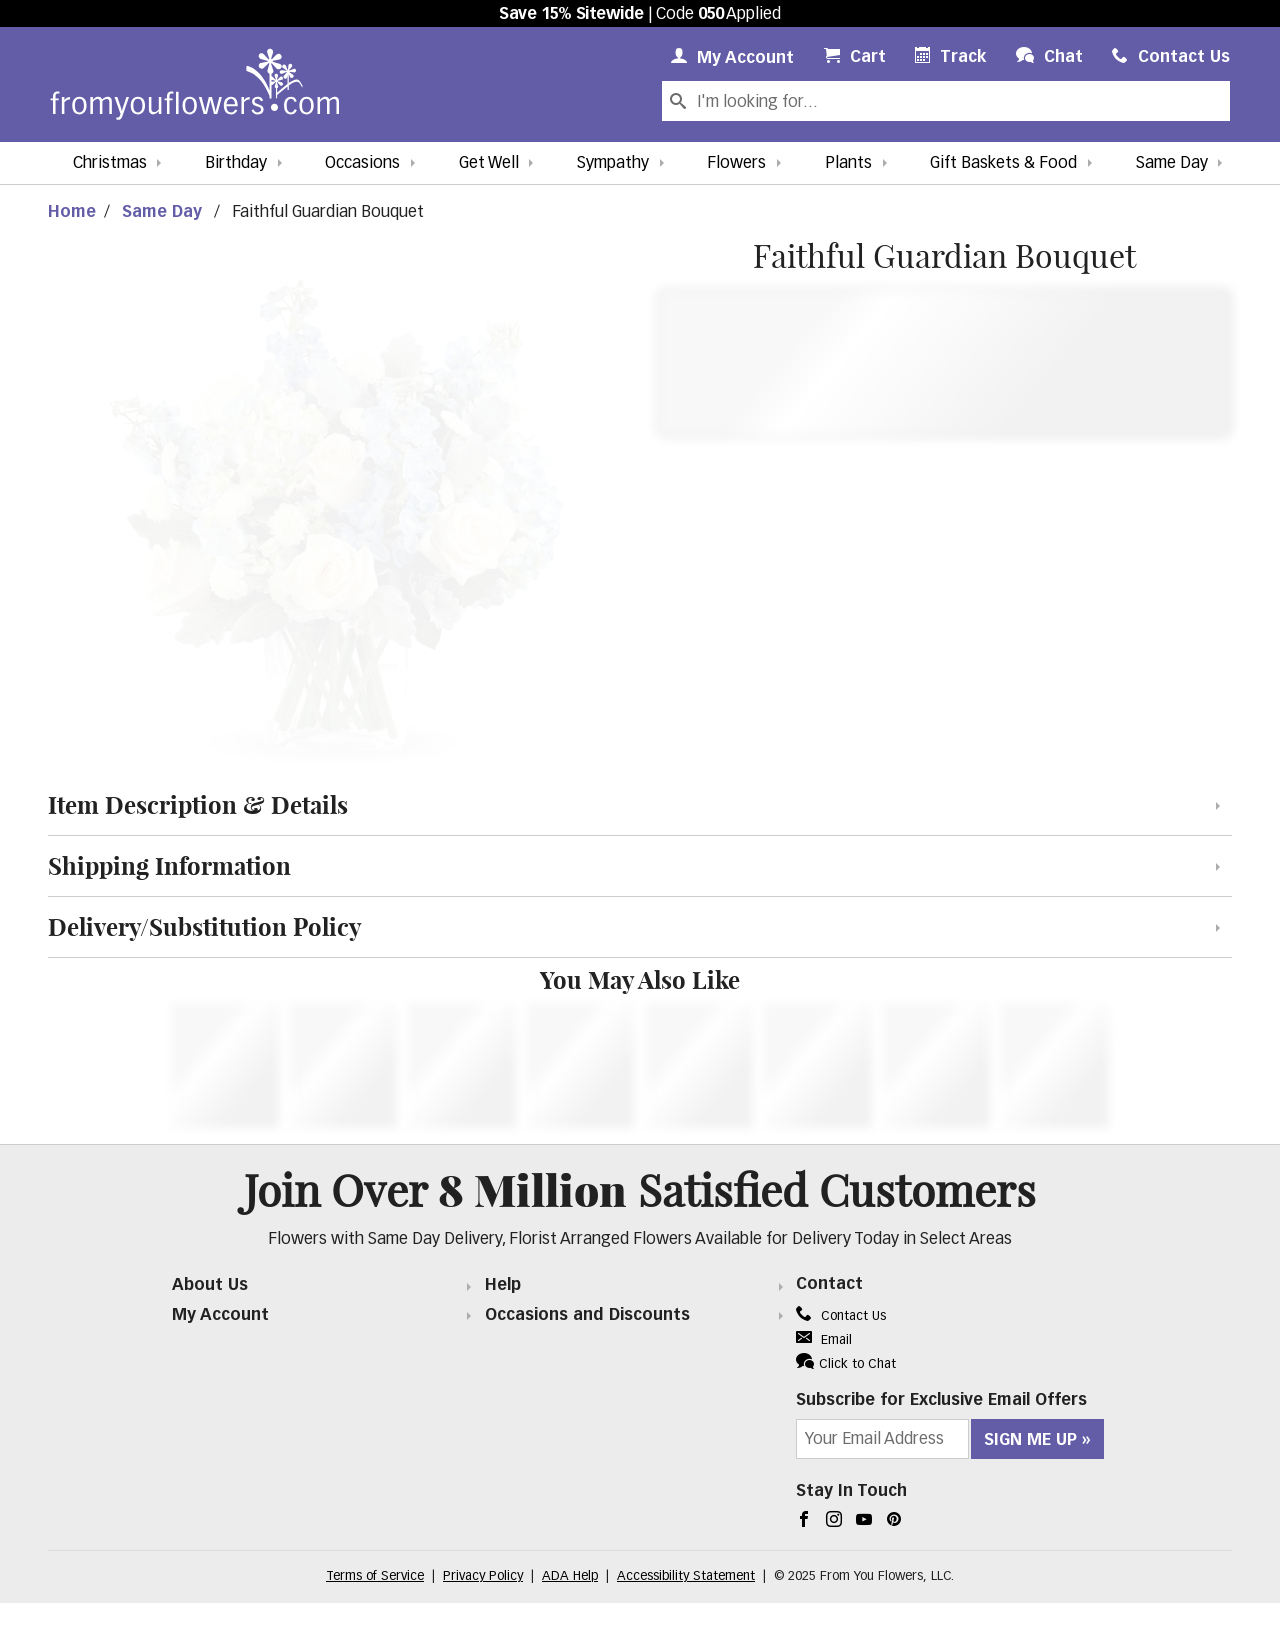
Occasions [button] (362, 164)
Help (503, 1286)
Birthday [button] (236, 164)
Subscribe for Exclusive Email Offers (941, 1401)
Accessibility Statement (686, 1576)
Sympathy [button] (613, 164)
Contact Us (841, 1316)
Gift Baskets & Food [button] (1003, 164)
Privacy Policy (483, 1576)
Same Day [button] (1172, 164)
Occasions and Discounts (587, 1316)
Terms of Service (375, 1576)
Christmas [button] (110, 164)
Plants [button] (848, 164)
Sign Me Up (1030, 1441)
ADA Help (570, 1576)
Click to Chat (846, 1362)
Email (824, 1340)
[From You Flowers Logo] (195, 84)
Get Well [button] (489, 164)
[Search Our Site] (961, 101)
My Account (220, 1316)
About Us (210, 1286)
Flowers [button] (736, 164)
